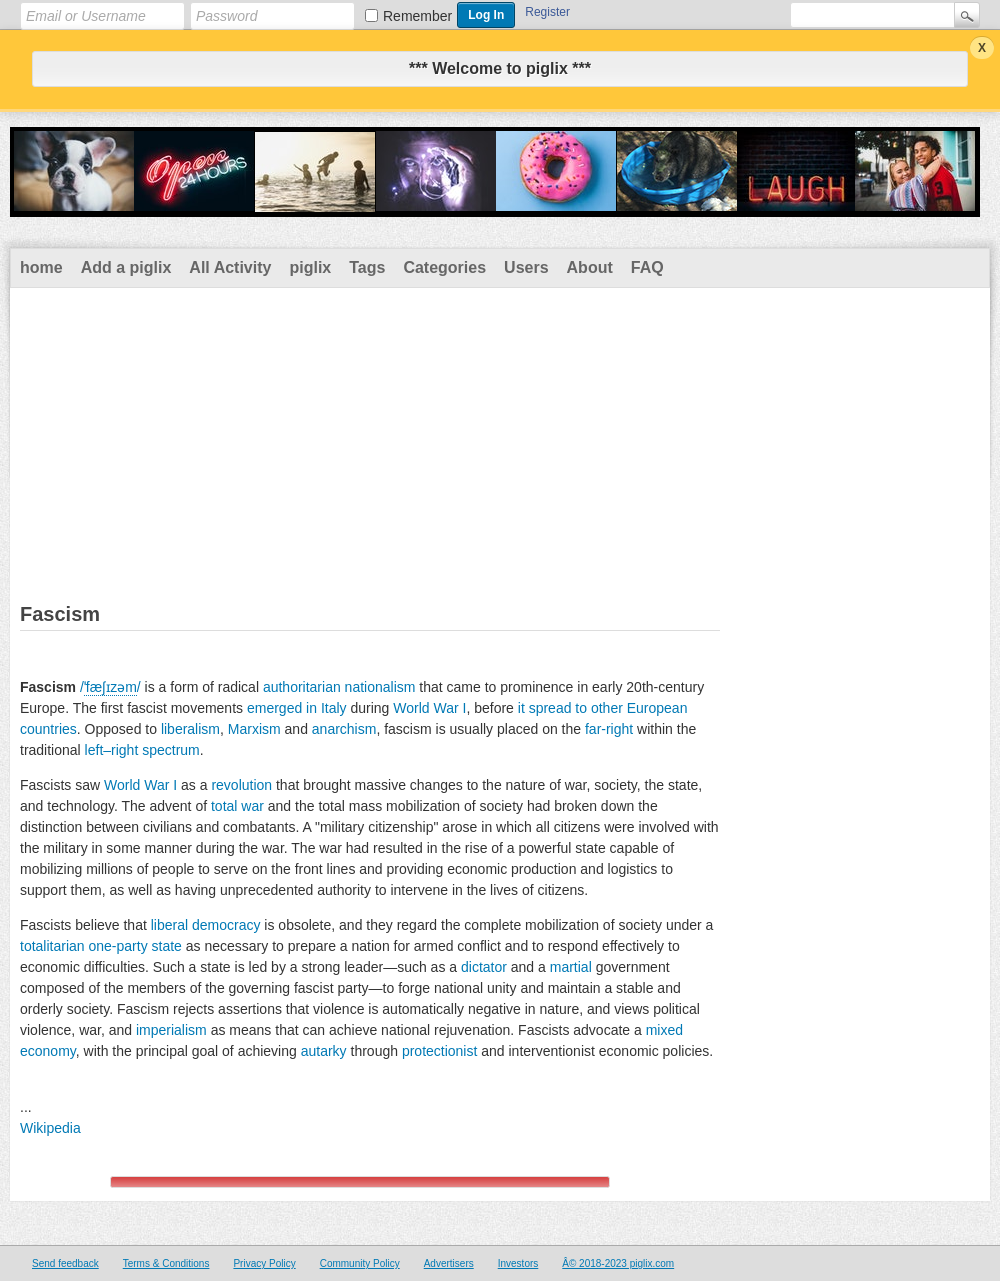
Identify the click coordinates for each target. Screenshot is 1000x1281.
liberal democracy (206, 925)
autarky (324, 1051)
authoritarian (302, 687)
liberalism (190, 729)
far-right (609, 729)
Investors (518, 1263)
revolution (241, 785)
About (590, 267)
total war (237, 806)
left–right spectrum (142, 750)
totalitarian (52, 946)
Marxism (254, 729)
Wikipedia (50, 1128)
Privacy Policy (264, 1263)
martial (571, 967)
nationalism (380, 687)
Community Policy (360, 1263)
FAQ (647, 267)
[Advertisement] (500, 438)
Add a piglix (126, 267)
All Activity (230, 267)
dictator (484, 967)
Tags (367, 267)
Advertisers (449, 1263)
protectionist (439, 1051)
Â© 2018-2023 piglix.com (618, 1263)
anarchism (344, 729)
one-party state (134, 946)
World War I (429, 708)
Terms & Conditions (166, 1263)
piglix (310, 267)
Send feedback (65, 1263)
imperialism (171, 1030)
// (110, 687)
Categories (444, 267)
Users (526, 267)
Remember (417, 16)
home (41, 267)
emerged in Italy (297, 708)
